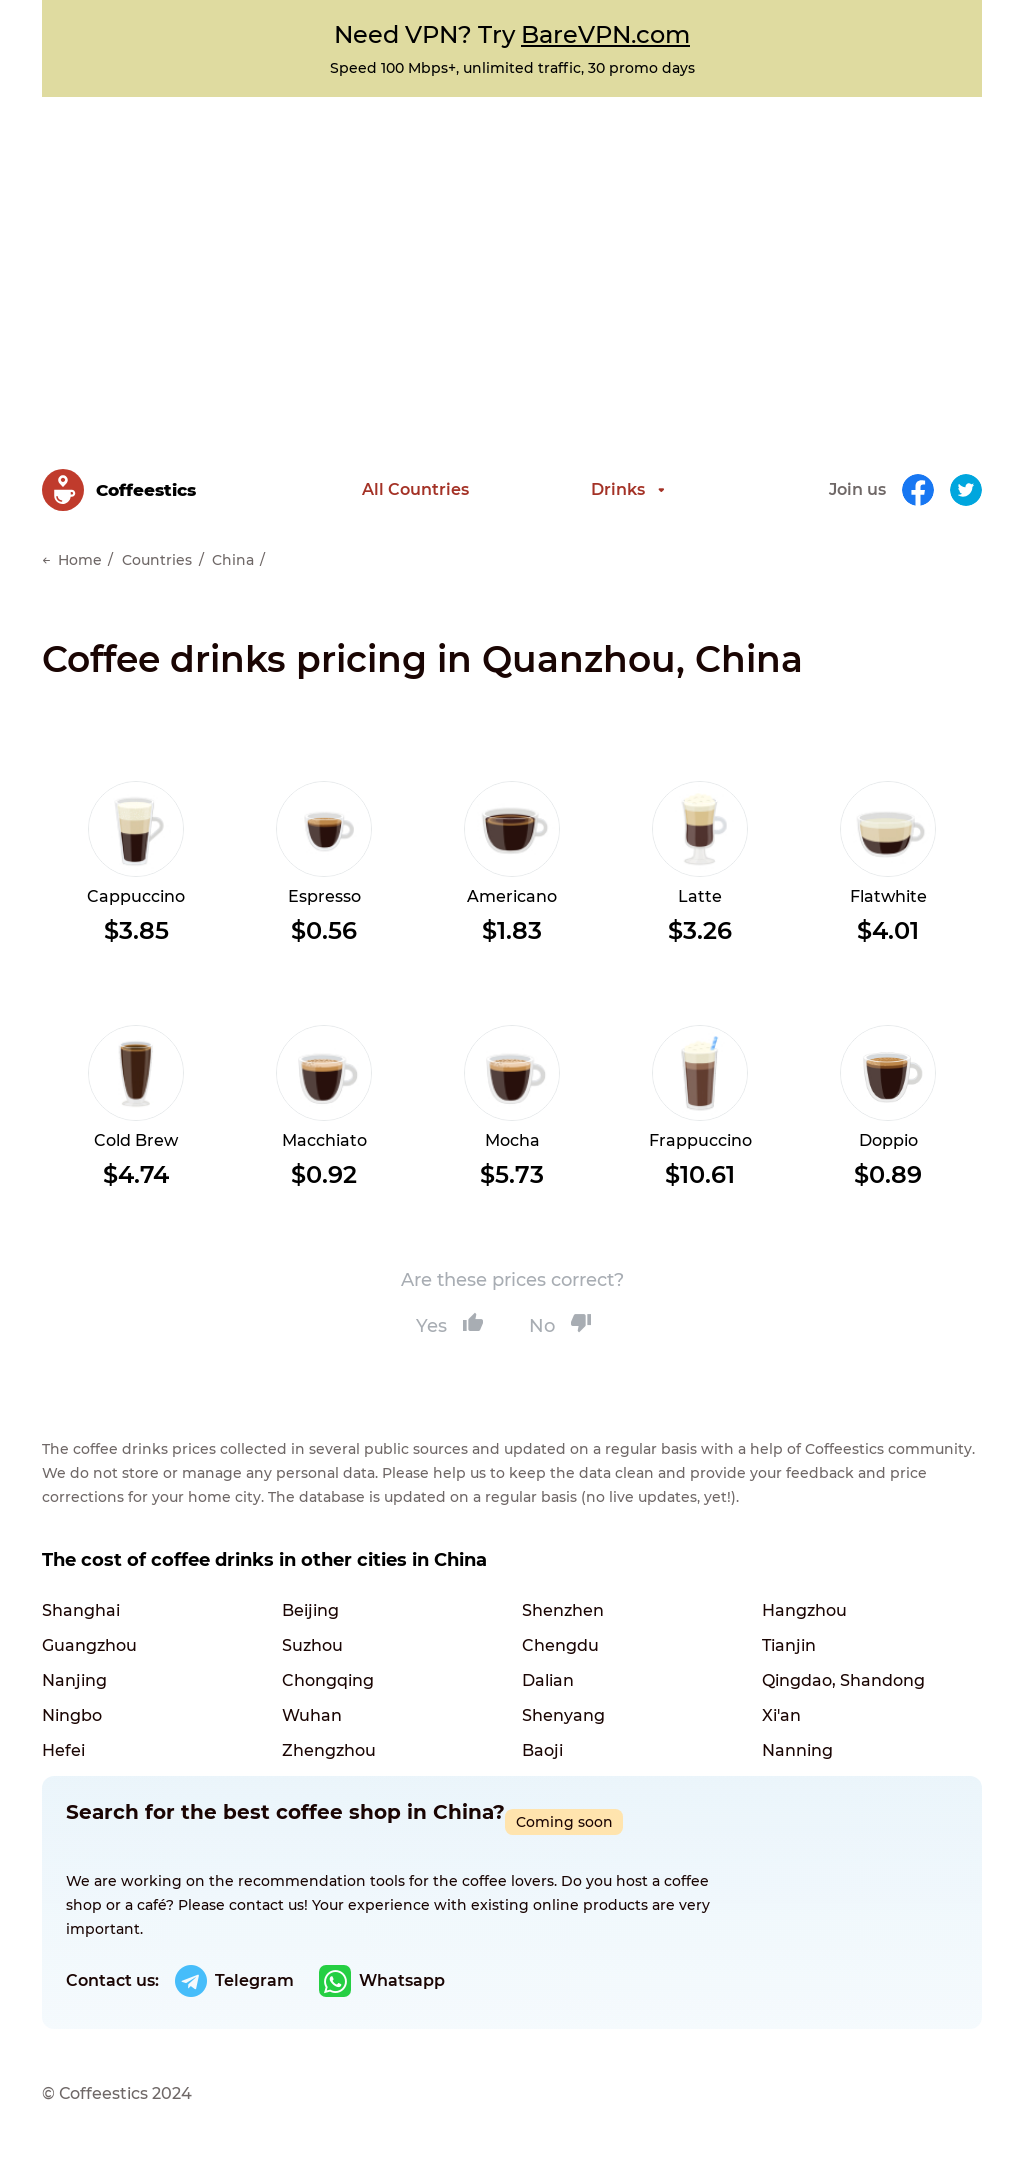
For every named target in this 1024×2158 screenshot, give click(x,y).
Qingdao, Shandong (843, 1680)
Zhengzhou (329, 1750)
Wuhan (312, 1715)
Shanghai (81, 1610)
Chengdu (560, 1645)
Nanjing (74, 1680)
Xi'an (781, 1715)
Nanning (797, 1750)
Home (80, 560)
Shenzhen (563, 1610)
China (233, 560)
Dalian (548, 1680)
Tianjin (789, 1645)
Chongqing (328, 1680)
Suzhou (312, 1645)
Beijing (310, 1610)
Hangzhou (804, 1610)
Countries (157, 560)
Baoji (542, 1750)
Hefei (63, 1750)
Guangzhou (89, 1645)
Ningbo (72, 1715)
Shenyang (563, 1715)
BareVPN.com (605, 34)
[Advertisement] (512, 247)
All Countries (415, 489)
